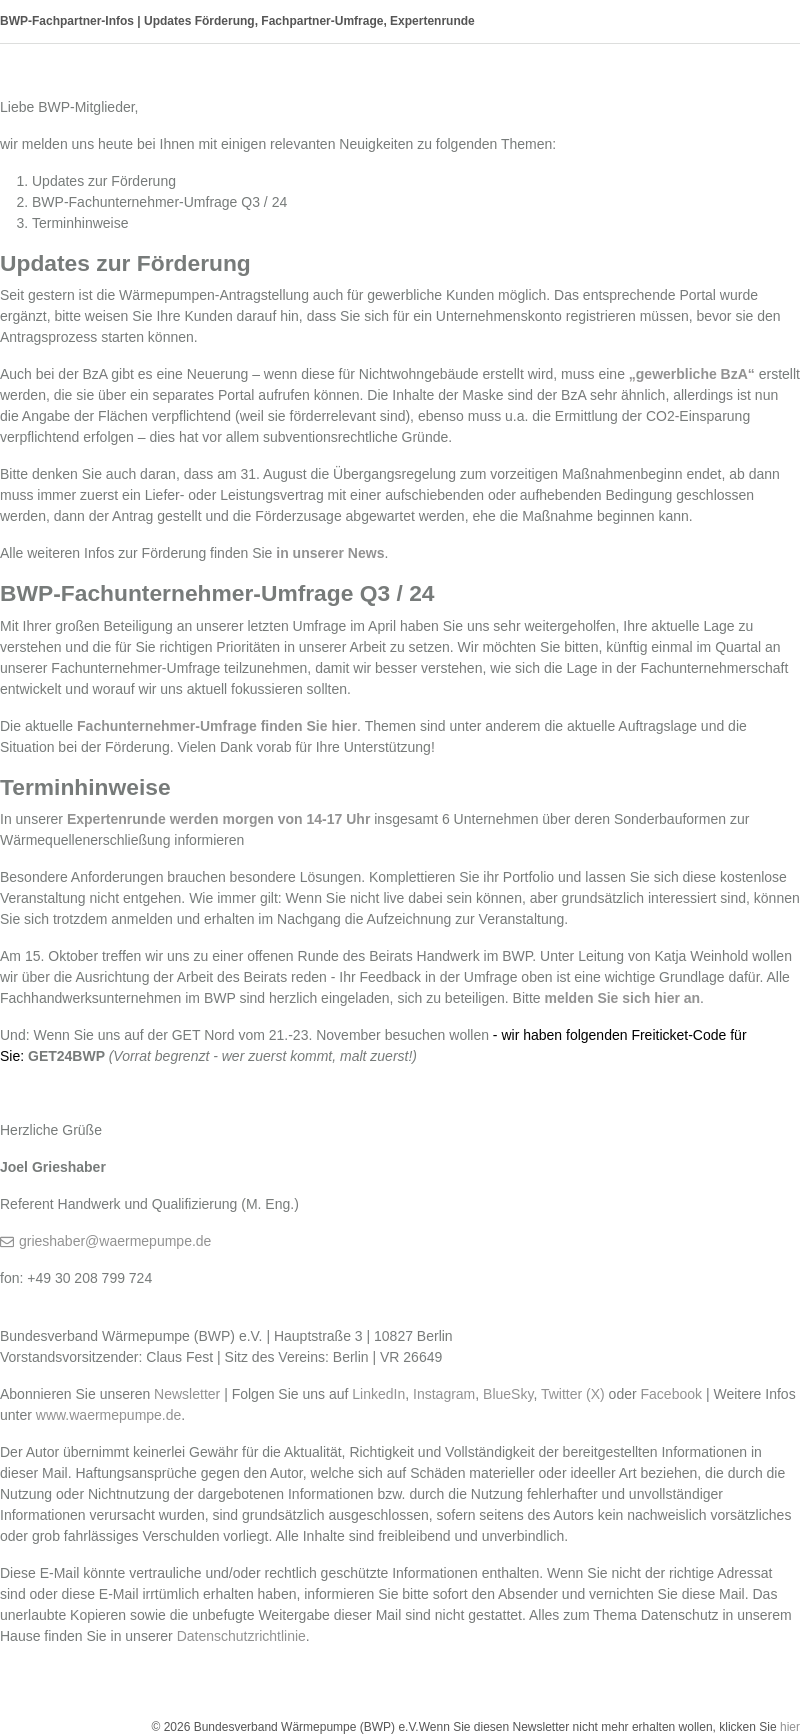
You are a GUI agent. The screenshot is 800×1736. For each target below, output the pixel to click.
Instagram (444, 1394)
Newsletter (187, 1394)
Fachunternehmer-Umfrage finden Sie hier (217, 726)
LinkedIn (378, 1394)
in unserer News (330, 553)
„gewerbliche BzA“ (692, 374)
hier (790, 1727)
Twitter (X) (573, 1394)
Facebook (671, 1394)
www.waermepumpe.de (109, 1415)
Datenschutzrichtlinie (241, 1636)
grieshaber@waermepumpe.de (115, 1241)
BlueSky (508, 1394)
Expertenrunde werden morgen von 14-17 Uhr (218, 819)
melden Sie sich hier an (622, 998)
